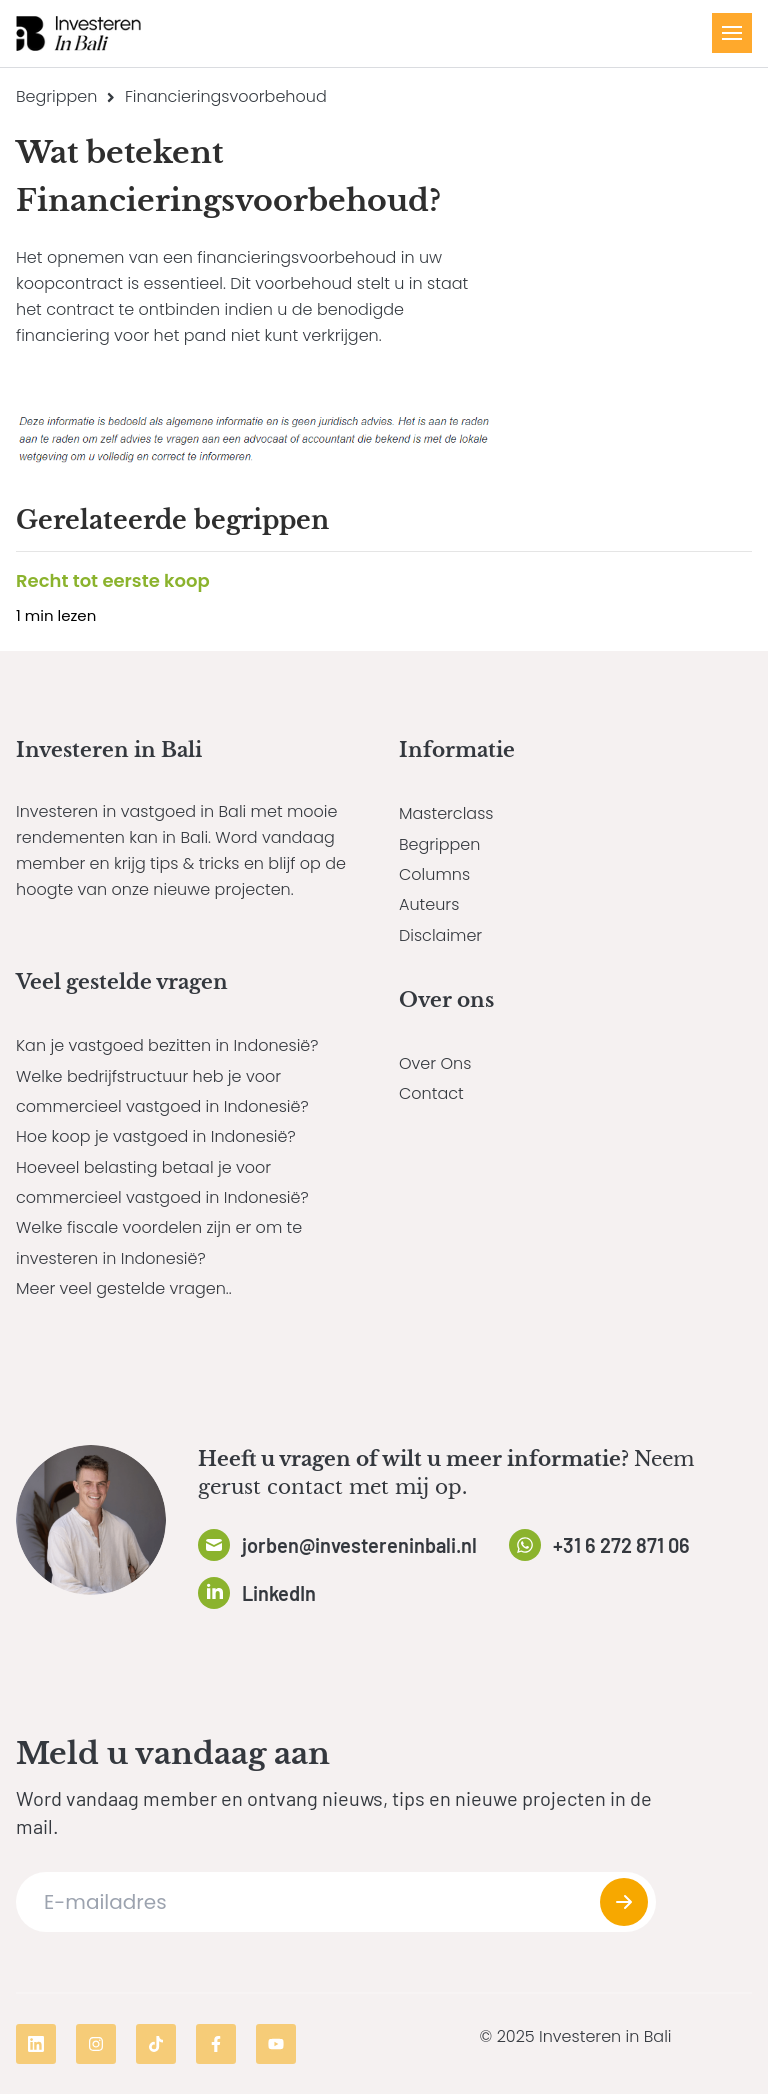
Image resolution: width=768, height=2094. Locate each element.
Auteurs (429, 904)
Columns (434, 874)
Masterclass (446, 813)
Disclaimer (440, 935)
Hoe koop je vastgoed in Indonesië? (156, 1136)
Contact (431, 1093)
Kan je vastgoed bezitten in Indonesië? (167, 1045)
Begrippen (56, 96)
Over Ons (435, 1063)
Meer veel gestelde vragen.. (124, 1288)
